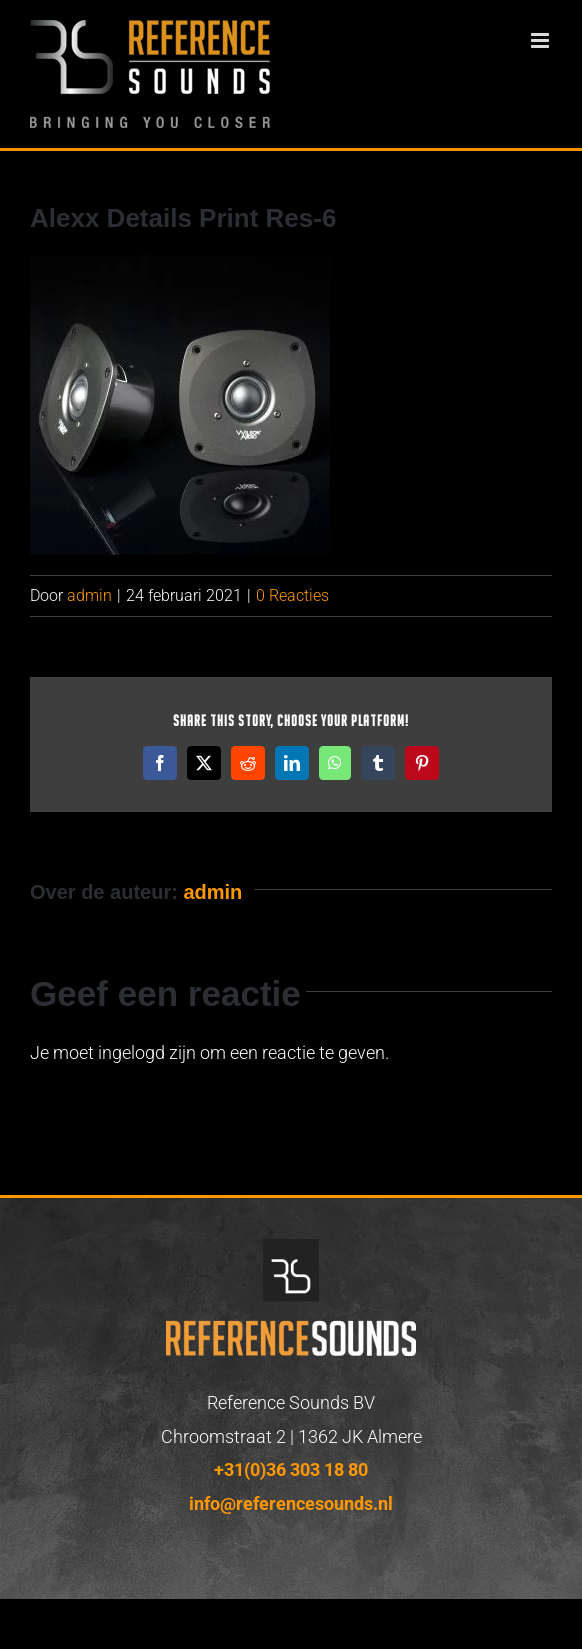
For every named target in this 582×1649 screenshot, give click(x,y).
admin (89, 595)
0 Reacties (292, 595)
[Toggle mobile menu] (541, 40)
